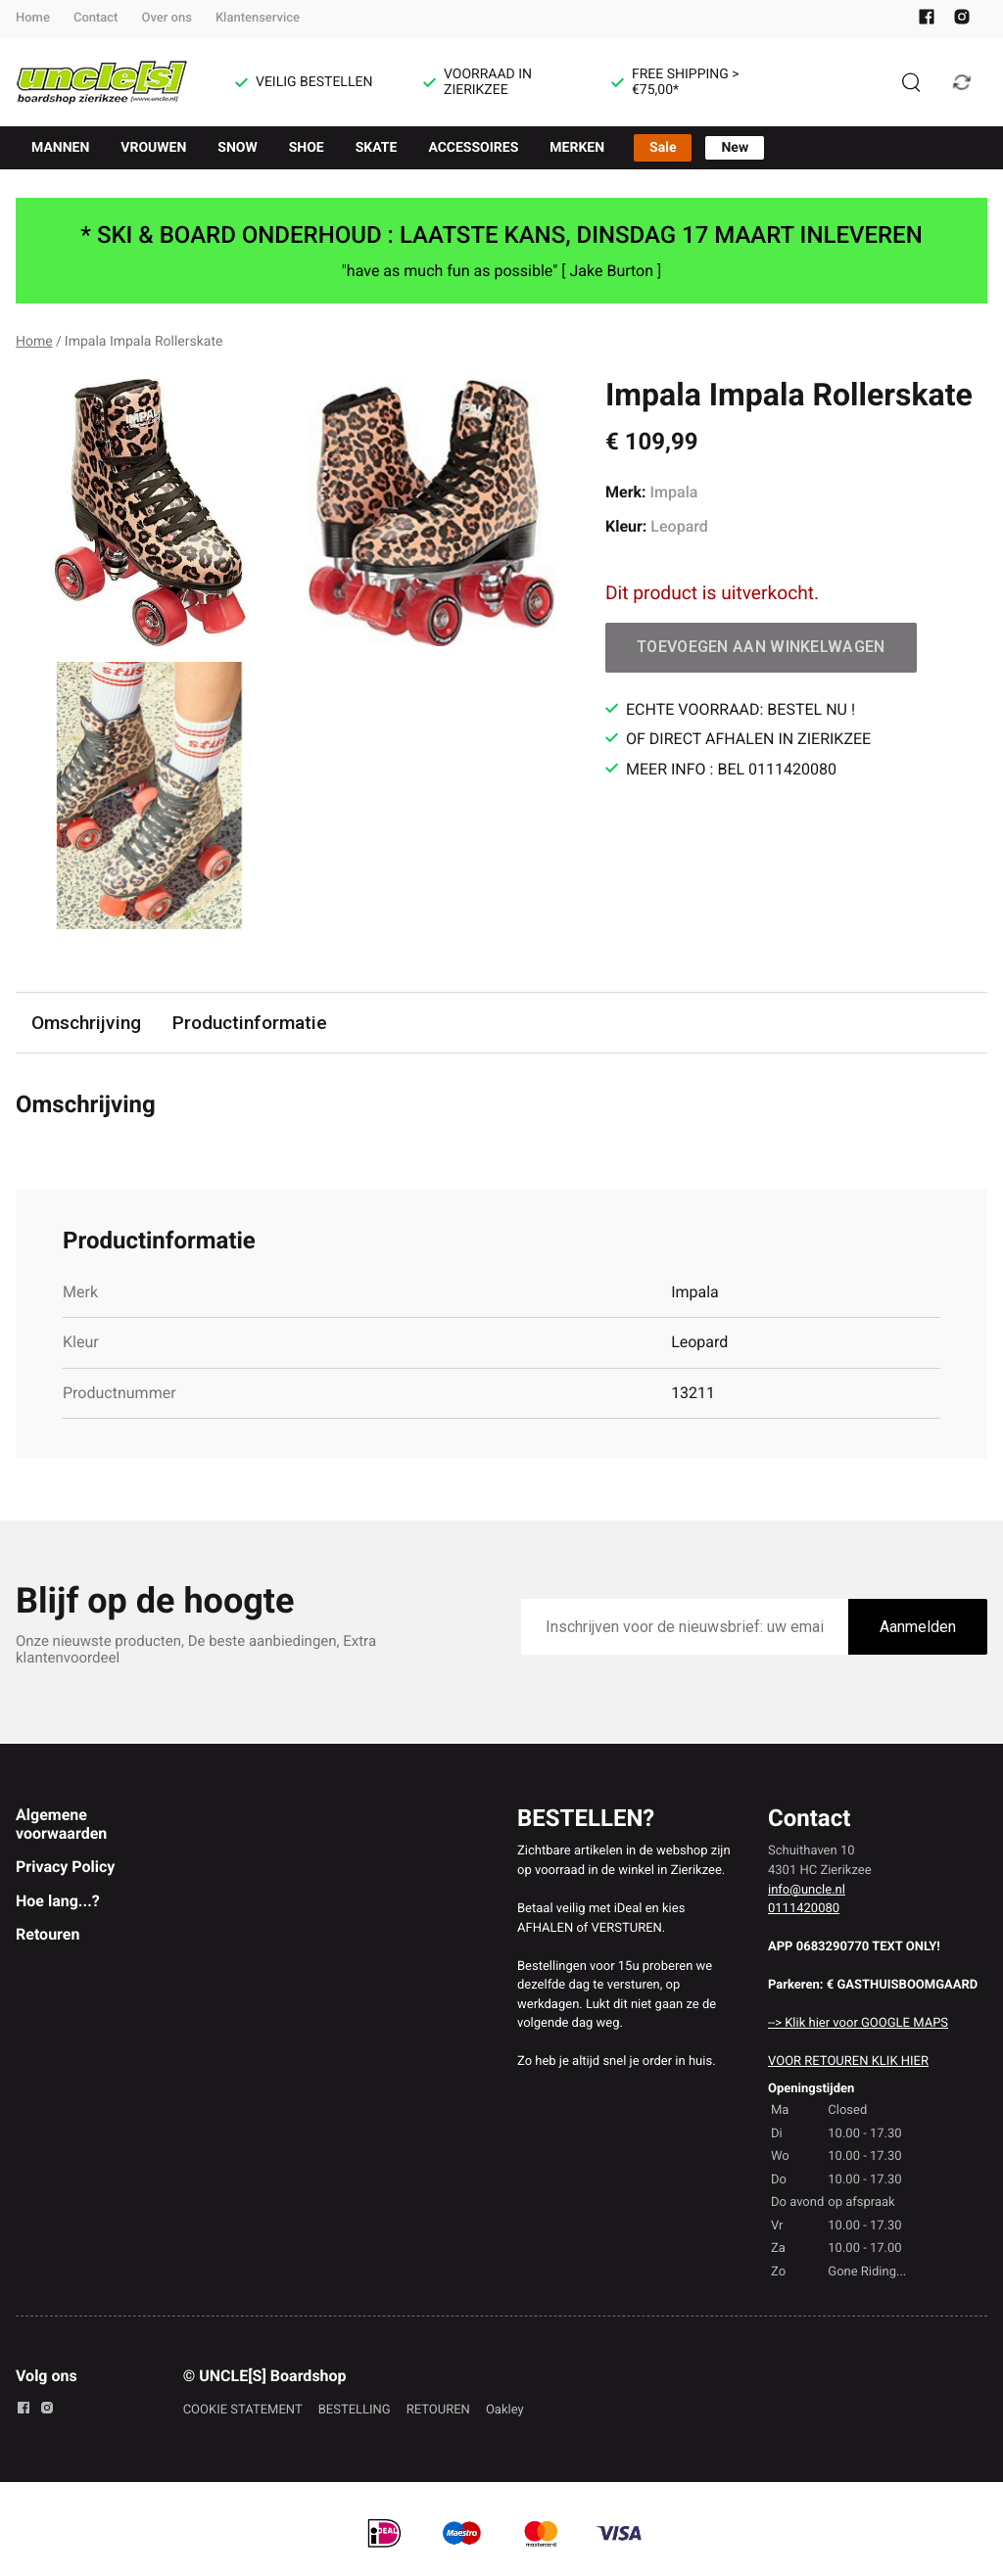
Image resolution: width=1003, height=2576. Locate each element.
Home (33, 18)
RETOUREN (438, 2410)
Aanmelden (918, 1626)
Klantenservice (257, 18)
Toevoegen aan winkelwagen (761, 646)
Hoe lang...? (58, 1901)
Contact (96, 18)
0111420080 (803, 1908)
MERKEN (576, 148)
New (734, 148)
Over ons (166, 18)
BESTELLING (354, 2410)
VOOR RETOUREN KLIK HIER (848, 2061)
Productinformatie (249, 1022)
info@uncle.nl (806, 1890)
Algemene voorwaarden (61, 1823)
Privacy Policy (65, 1866)
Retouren (47, 1934)
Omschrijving (86, 1022)
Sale (662, 148)
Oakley (505, 2410)
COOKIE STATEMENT (243, 2410)
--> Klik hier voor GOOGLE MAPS (858, 2023)
